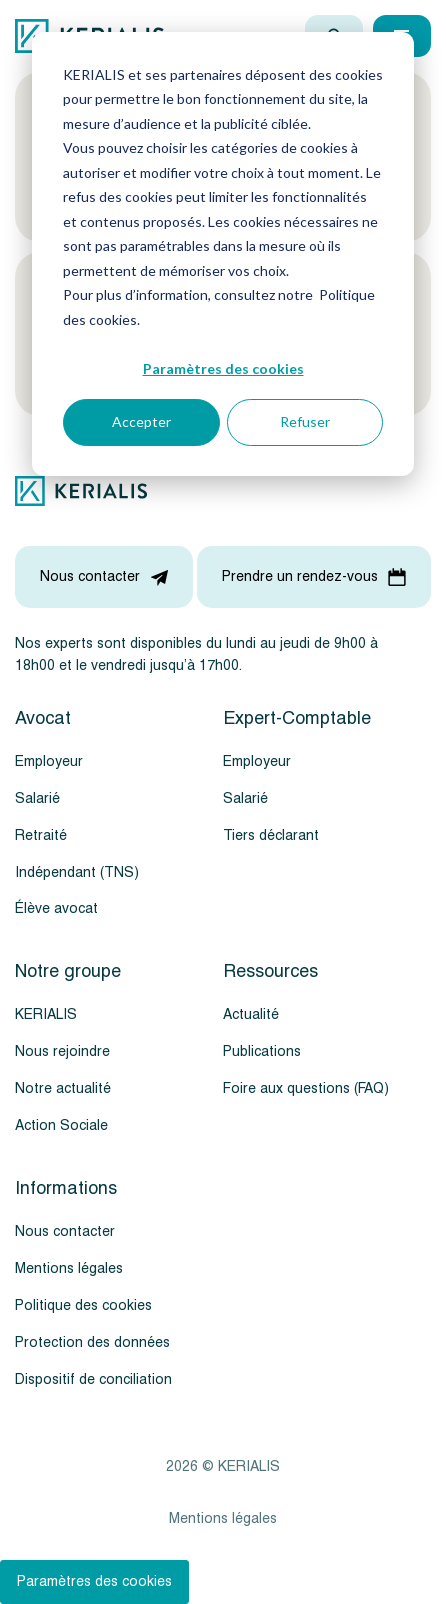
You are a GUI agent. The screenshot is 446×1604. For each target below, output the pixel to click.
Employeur (49, 761)
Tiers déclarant (271, 835)
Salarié (37, 798)
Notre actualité (63, 1088)
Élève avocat (56, 908)
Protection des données (92, 1342)
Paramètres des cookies (223, 368)
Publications (262, 1051)
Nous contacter (65, 1231)
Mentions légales (69, 1268)
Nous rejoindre (62, 1051)
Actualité (251, 1014)
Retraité (41, 835)
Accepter (141, 421)
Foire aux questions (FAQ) (306, 1088)
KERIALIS (46, 1014)
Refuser (305, 421)
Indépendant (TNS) (77, 872)
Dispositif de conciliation (93, 1379)
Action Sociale (61, 1125)
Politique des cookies (83, 1305)
